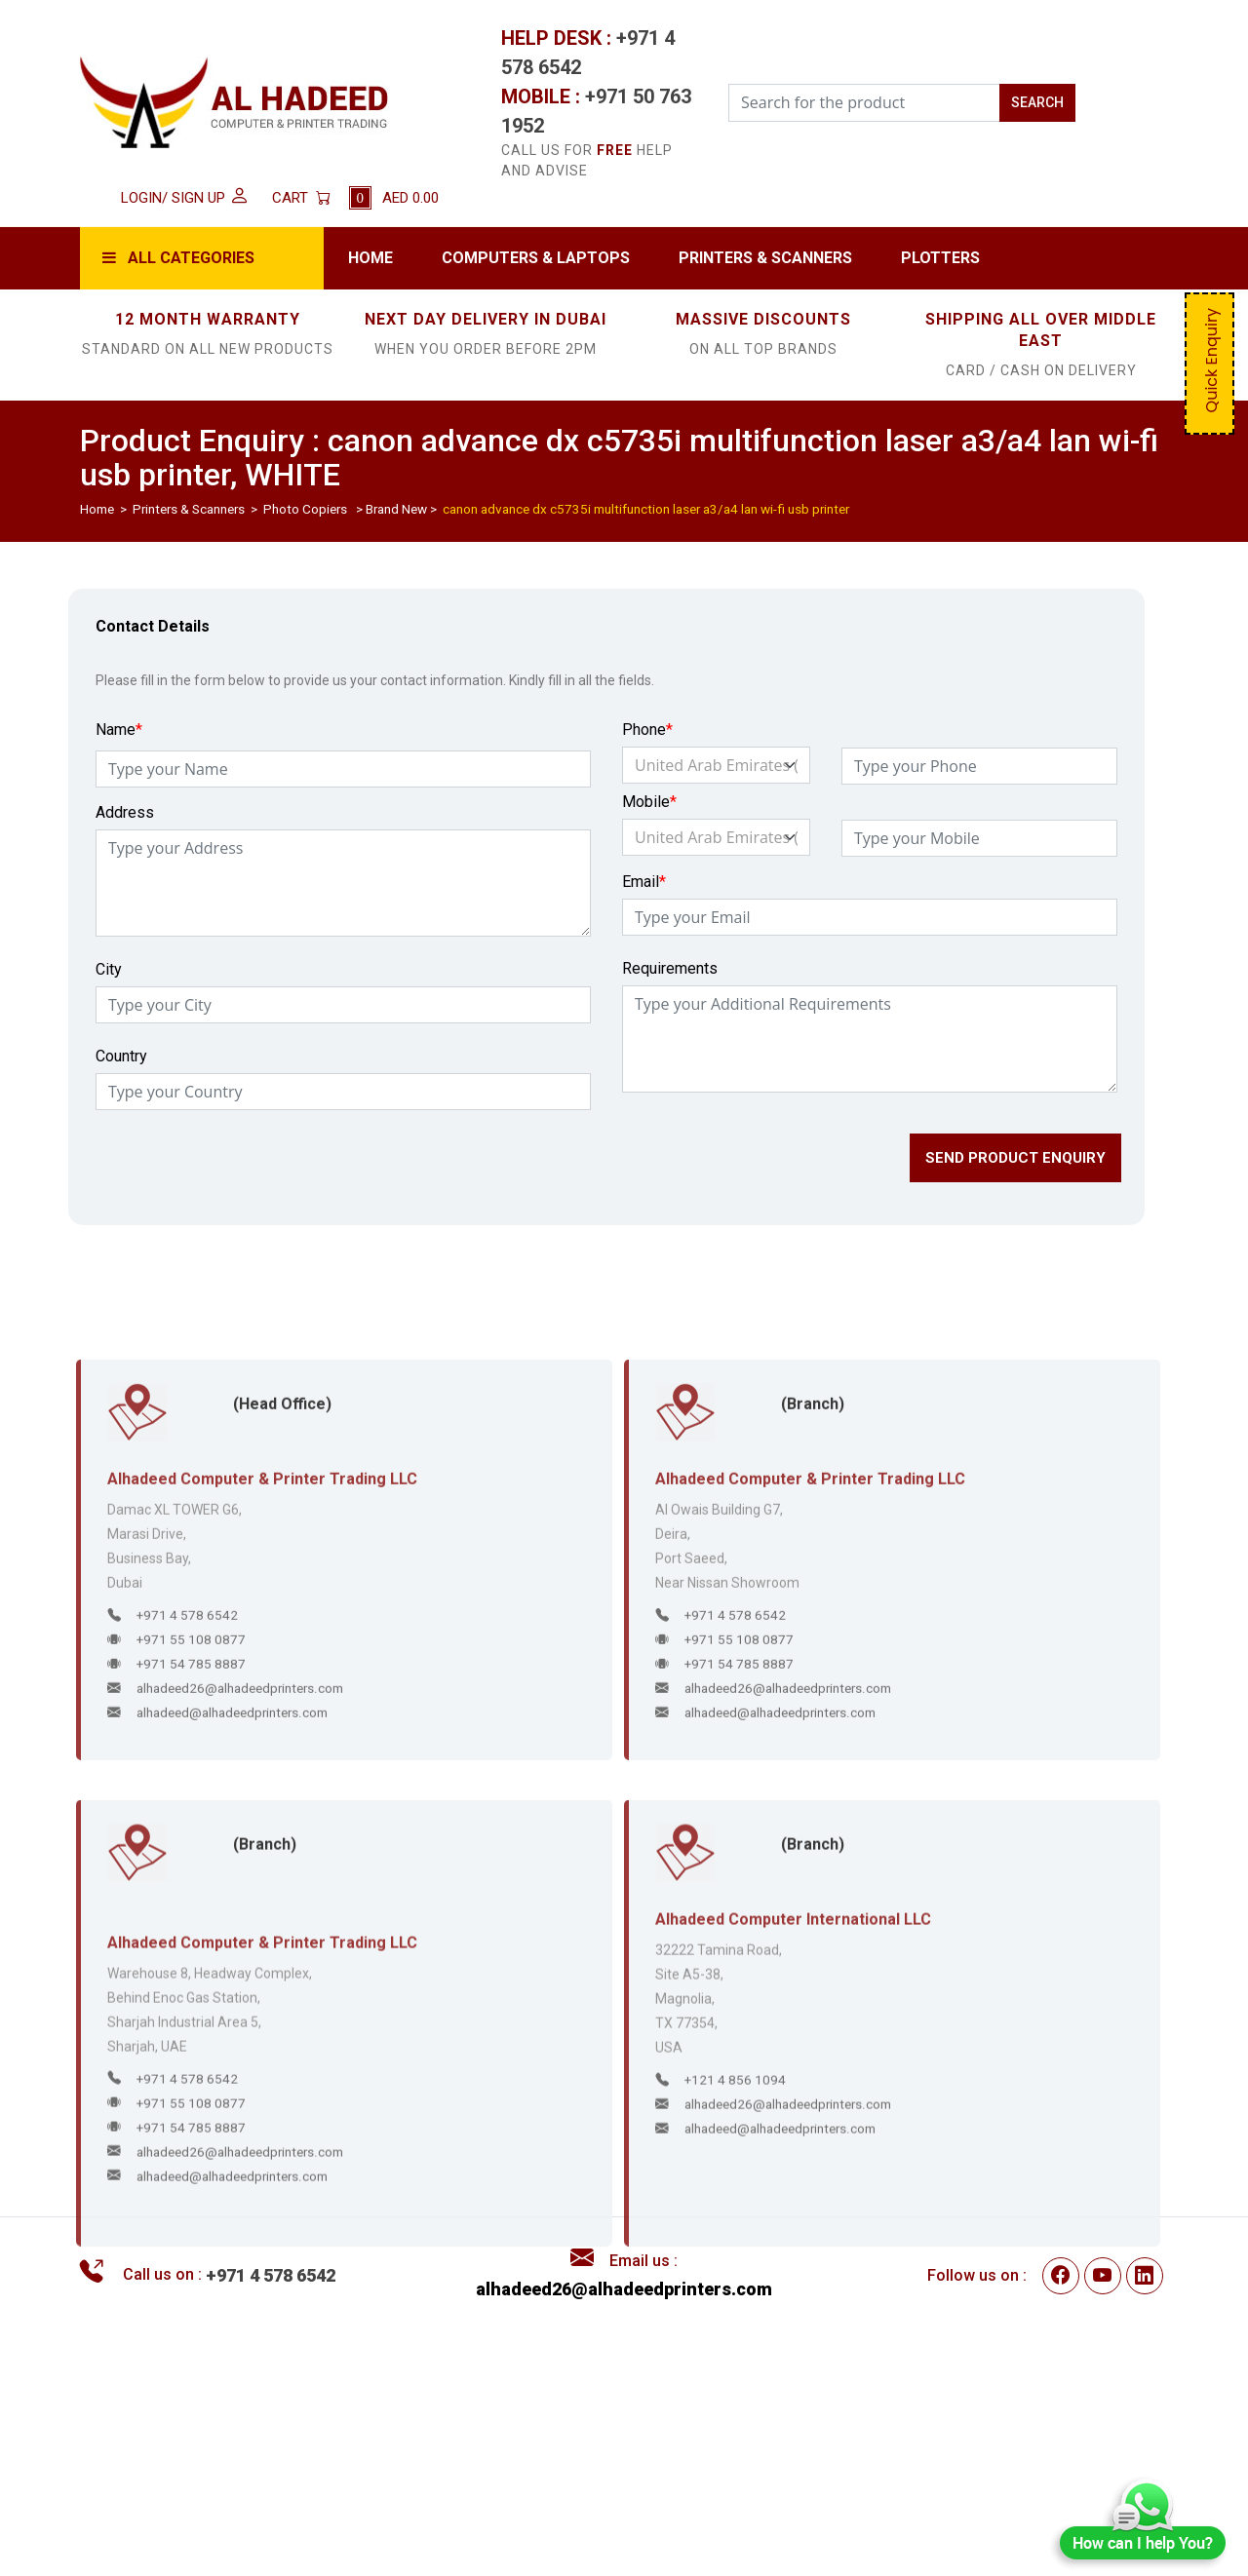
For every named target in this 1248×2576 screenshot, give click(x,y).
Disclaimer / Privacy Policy (550, 2454)
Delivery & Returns (521, 2481)
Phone (647, 748)
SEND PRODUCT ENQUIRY (1015, 1176)
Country (121, 1074)
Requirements (670, 987)
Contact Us (875, 2481)
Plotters (940, 258)
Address (125, 831)
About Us (868, 2454)
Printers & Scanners (765, 258)
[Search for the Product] (864, 103)
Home (370, 258)
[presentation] (240, 1182)
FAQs (475, 2508)
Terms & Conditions (525, 2428)
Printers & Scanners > (196, 509)
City (109, 988)
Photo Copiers (305, 509)
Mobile (649, 820)
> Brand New (388, 509)
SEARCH (1037, 102)
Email (644, 900)
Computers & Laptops (536, 258)
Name (119, 748)
